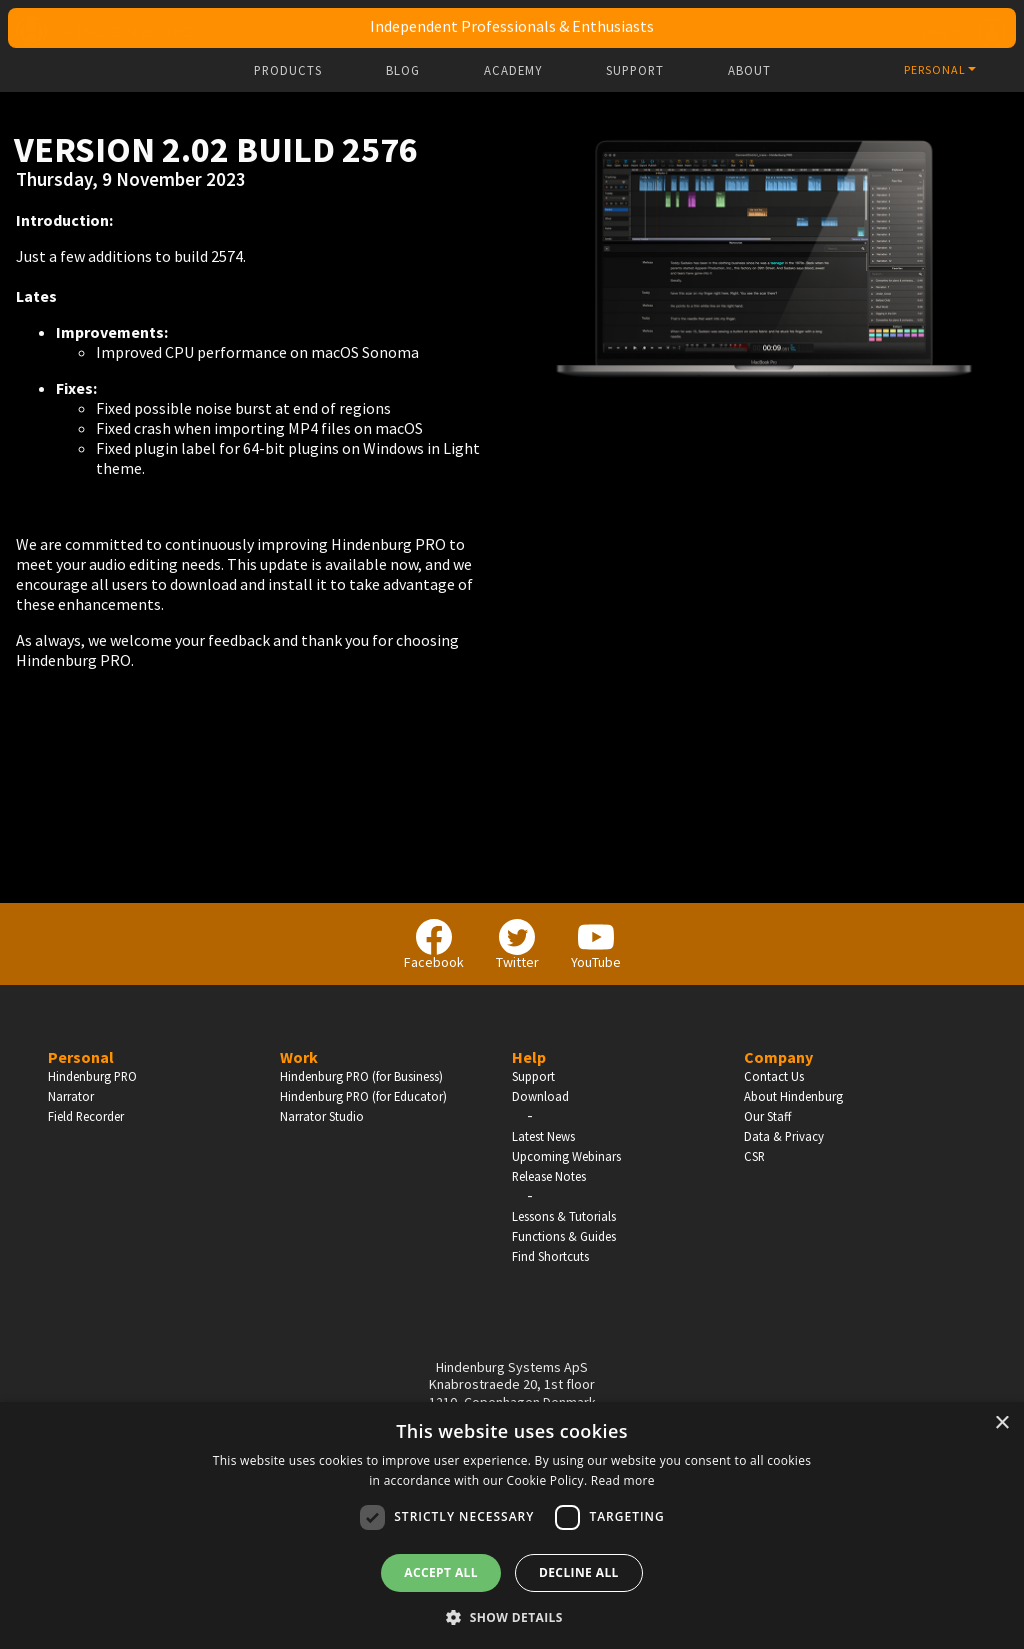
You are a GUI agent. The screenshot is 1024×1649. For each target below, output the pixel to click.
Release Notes (549, 1176)
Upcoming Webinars (566, 1156)
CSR (754, 1156)
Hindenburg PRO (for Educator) (363, 1096)
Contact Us (774, 1076)
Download (540, 1096)
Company (778, 1057)
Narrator (71, 1096)
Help (529, 1057)
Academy (513, 70)
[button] (512, 1616)
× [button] (1001, 1423)
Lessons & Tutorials (564, 1216)
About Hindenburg (793, 1096)
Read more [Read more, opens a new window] (623, 1480)
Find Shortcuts (550, 1256)
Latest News (543, 1136)
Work (299, 1057)
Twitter (517, 945)
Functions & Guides (564, 1236)
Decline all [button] (579, 1572)
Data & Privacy (784, 1136)
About (749, 70)
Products (288, 70)
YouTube (596, 945)
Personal (81, 1057)
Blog (403, 70)
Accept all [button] (441, 1572)
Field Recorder (86, 1116)
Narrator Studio (322, 1116)
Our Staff (767, 1116)
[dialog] (512, 1525)
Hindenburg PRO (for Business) (361, 1076)
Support (635, 70)
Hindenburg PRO (92, 1076)
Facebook (434, 945)
